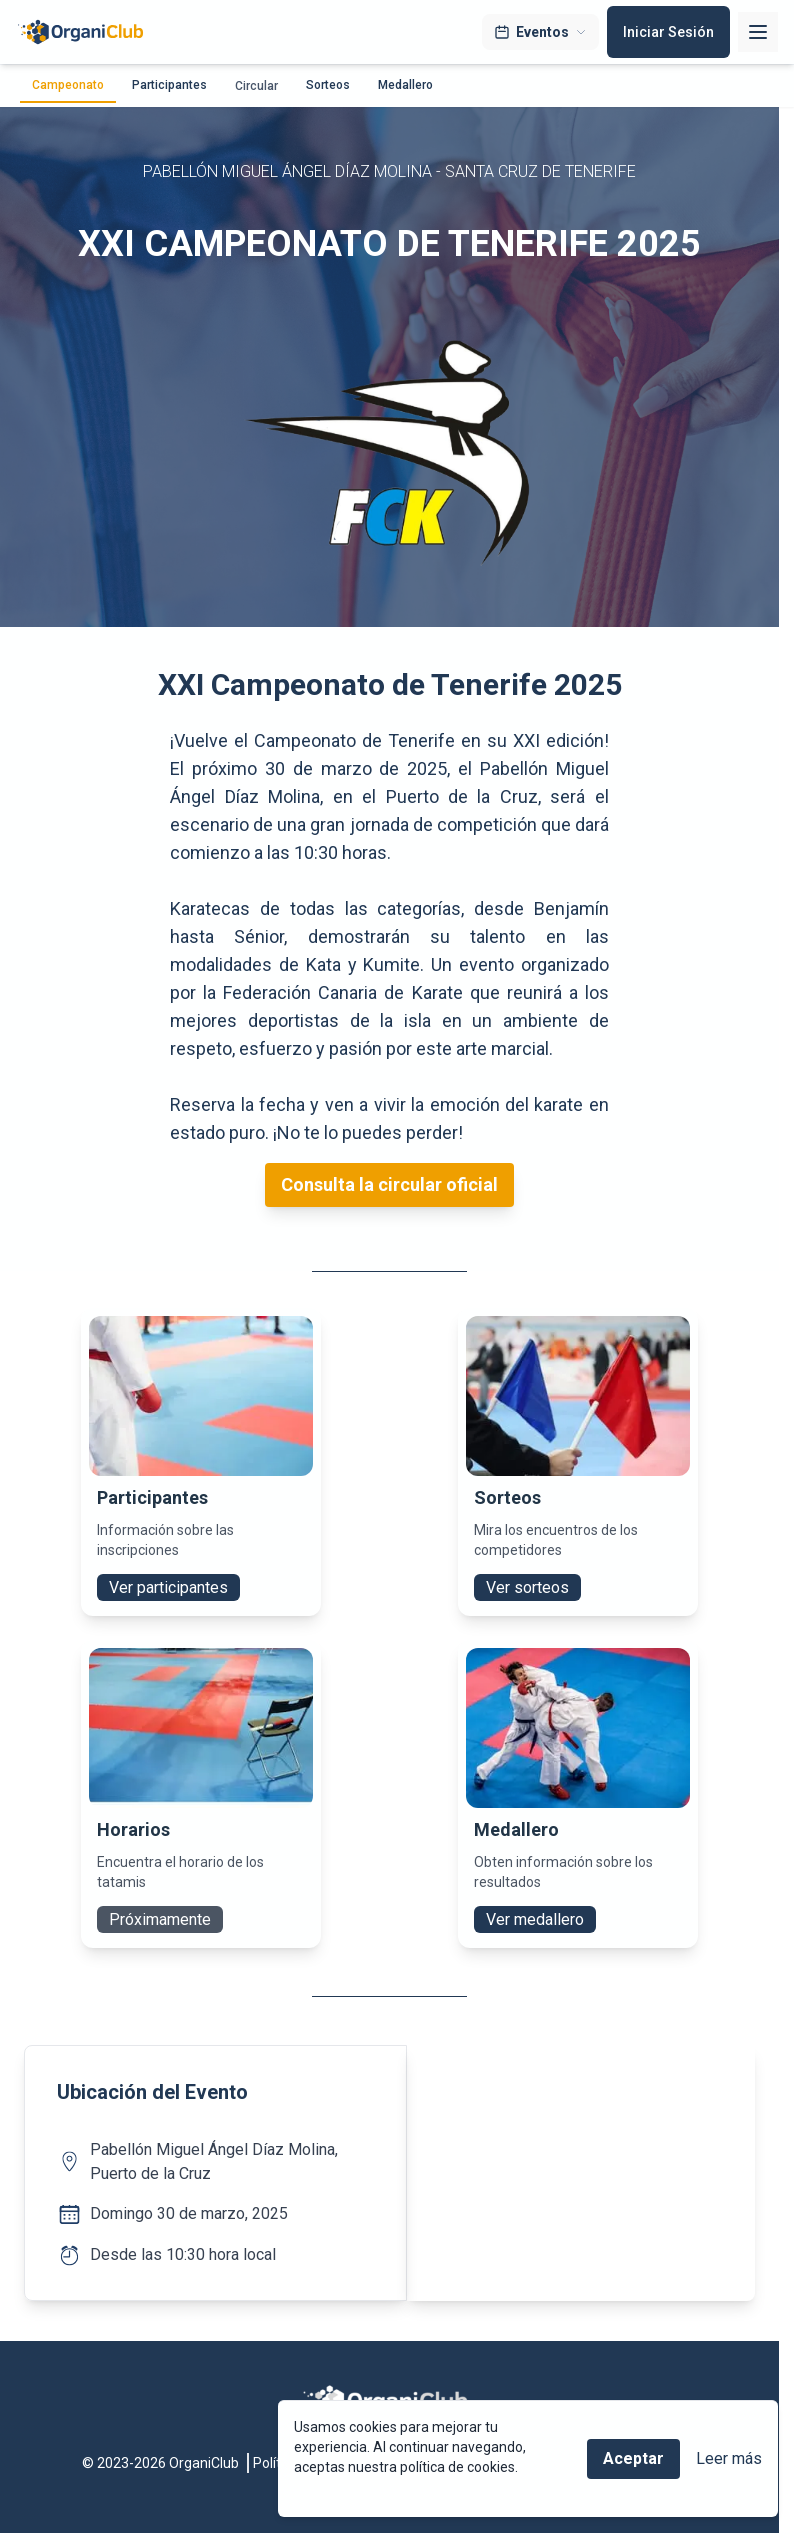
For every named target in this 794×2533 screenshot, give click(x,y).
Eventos (540, 32)
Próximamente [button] (160, 1919)
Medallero (405, 85)
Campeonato (68, 85)
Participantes (169, 85)
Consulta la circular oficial (389, 1184)
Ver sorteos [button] (527, 1587)
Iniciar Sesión (668, 32)
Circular (256, 86)
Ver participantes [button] (168, 1587)
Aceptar (633, 2458)
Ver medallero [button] (535, 1919)
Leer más (729, 2458)
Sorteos (328, 85)
